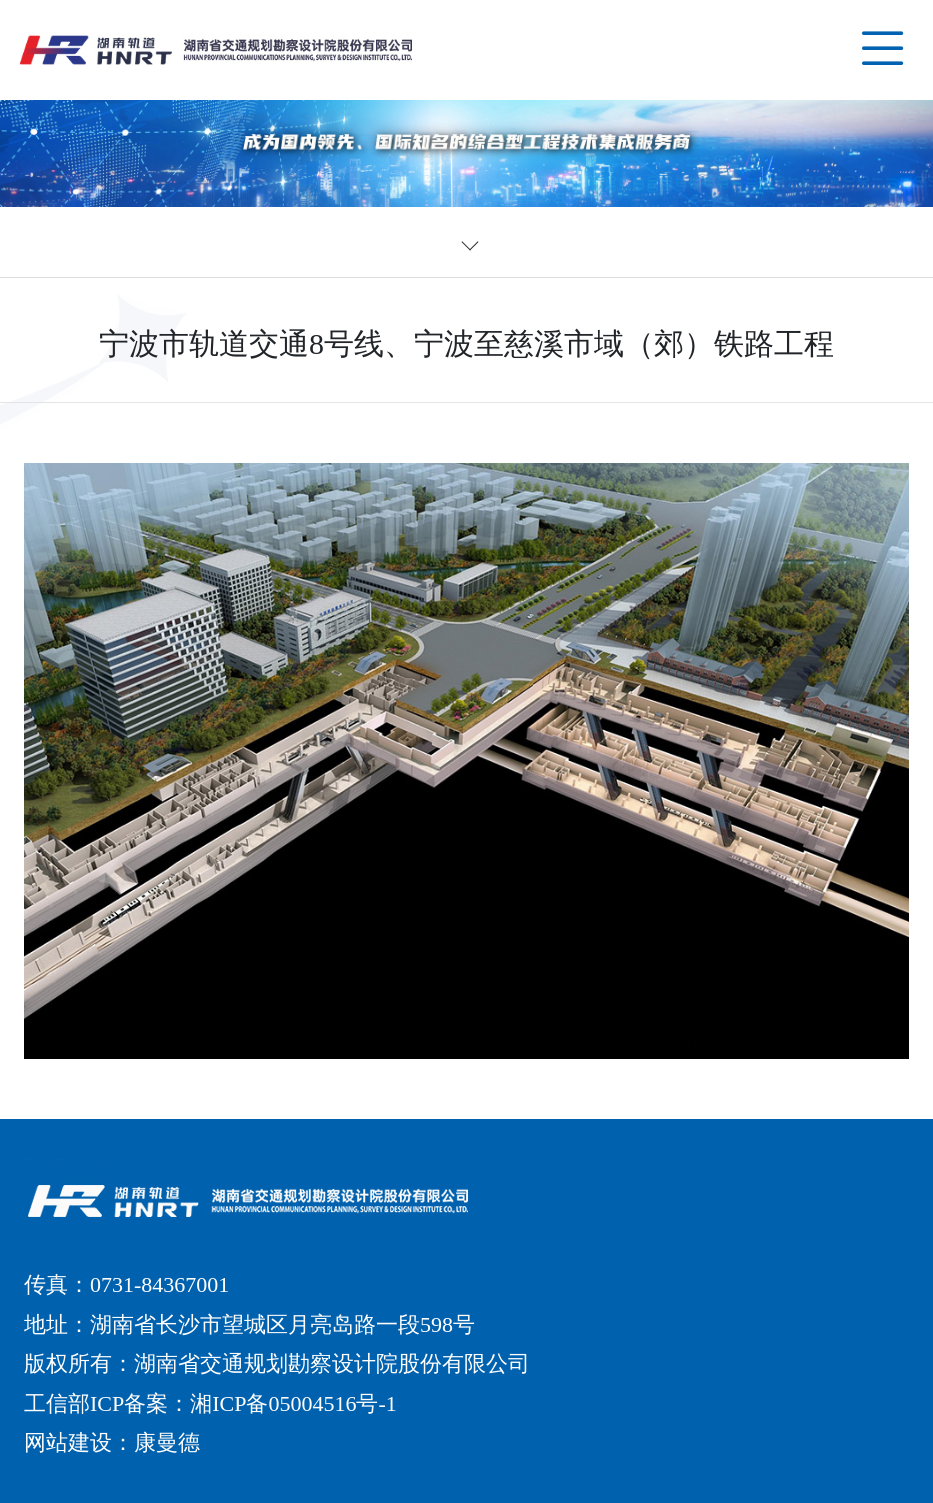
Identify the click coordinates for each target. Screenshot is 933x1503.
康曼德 (167, 1442)
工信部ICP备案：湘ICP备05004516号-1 (210, 1403)
